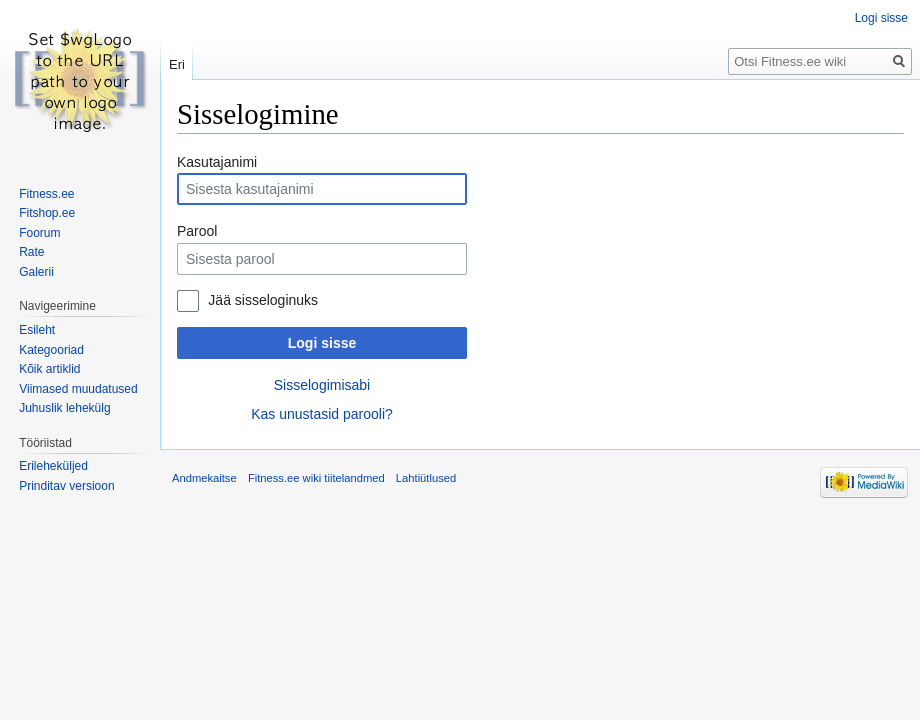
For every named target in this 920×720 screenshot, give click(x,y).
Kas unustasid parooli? (322, 414)
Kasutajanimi (217, 162)
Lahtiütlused (426, 478)
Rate (31, 252)
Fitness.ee (46, 194)
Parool (197, 231)
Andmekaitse (204, 478)
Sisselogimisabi (322, 385)
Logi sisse (322, 343)
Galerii (36, 272)
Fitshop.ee (47, 213)
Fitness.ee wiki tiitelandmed (316, 478)
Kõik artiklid (49, 369)
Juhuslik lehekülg (64, 408)
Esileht (37, 330)
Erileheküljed (53, 466)
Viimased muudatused (78, 389)
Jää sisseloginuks (263, 300)
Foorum (39, 233)
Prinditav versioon (66, 486)
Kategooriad (51, 350)
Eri (177, 64)
